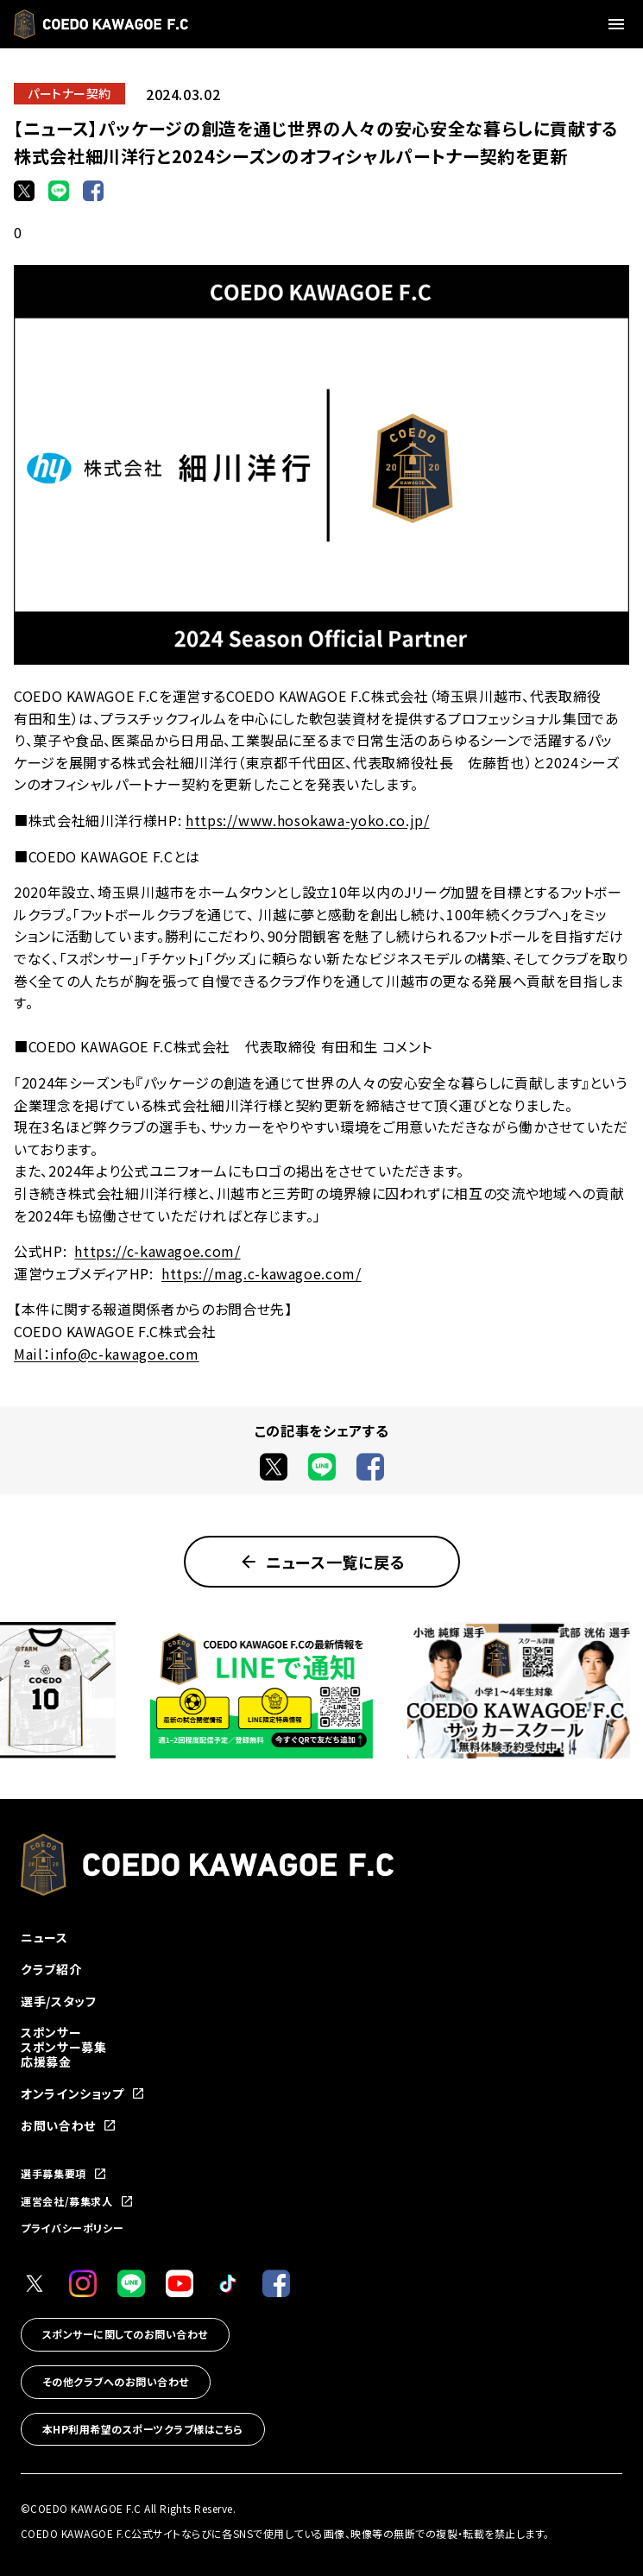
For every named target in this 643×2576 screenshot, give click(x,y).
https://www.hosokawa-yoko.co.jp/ (307, 820)
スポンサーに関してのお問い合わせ (125, 2334)
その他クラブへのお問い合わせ (115, 2381)
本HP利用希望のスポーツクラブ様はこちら (142, 2428)
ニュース (44, 1937)
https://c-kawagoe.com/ (157, 1251)
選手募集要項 (64, 2174)
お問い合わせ (69, 2125)
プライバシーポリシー (72, 2227)
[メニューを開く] (618, 24)
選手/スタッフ (58, 2001)
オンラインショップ (83, 2094)
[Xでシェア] (24, 190)
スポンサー (51, 2032)
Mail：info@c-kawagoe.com (106, 1353)
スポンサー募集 (63, 2046)
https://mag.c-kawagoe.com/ (261, 1273)
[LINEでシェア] (58, 190)
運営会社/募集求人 (77, 2201)
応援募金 (46, 2061)
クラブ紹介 (51, 1969)
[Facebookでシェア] (93, 190)
